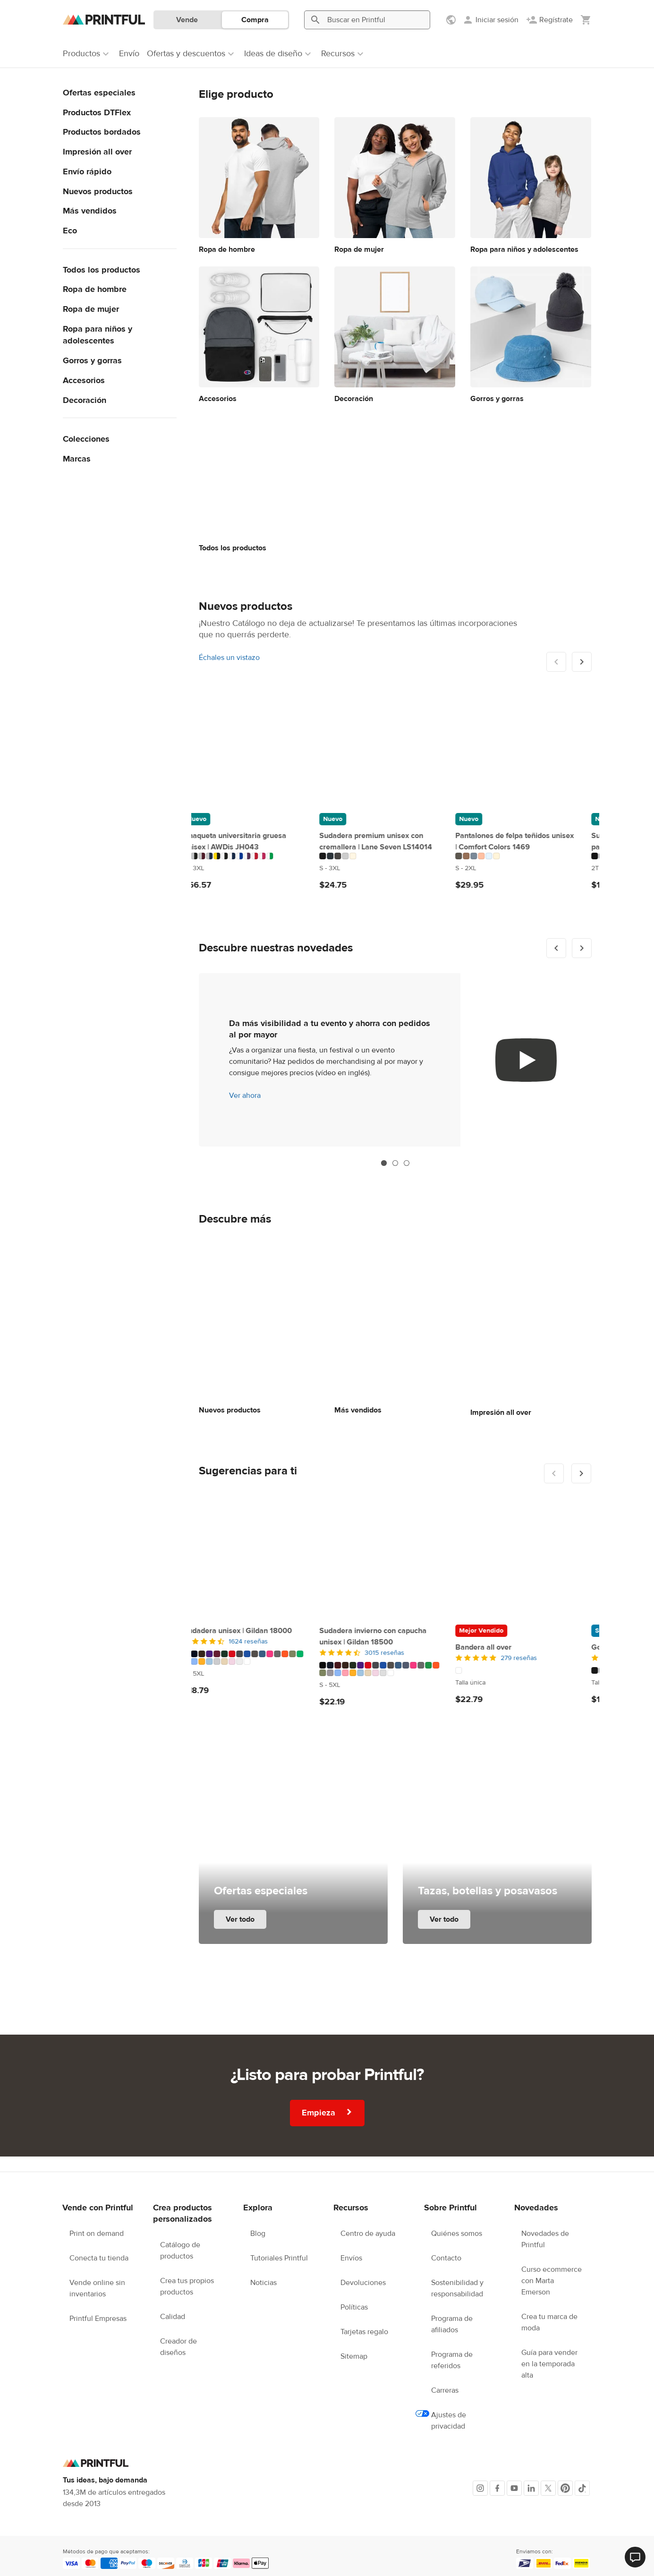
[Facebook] (497, 2485)
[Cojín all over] (531, 1556)
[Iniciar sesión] (490, 20)
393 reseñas (398, 1656)
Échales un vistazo (229, 657)
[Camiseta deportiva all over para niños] (531, 747)
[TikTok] (582, 2485)
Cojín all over (493, 1645)
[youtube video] (525, 1060)
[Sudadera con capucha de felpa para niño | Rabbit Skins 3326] (395, 747)
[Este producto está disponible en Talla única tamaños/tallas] (259, 1680)
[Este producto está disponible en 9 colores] (395, 856)
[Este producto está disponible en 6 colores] (259, 856)
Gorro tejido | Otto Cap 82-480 (387, 1645)
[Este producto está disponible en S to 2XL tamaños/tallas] (259, 868)
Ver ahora (245, 1095)
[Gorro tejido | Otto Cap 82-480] (395, 1556)
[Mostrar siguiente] (582, 662)
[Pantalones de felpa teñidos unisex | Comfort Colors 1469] (259, 747)
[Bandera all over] (259, 1556)
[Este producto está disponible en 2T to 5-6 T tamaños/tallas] (395, 868)
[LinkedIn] (531, 2485)
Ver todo (240, 1917)
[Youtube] (514, 2485)
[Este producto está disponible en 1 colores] (259, 1668)
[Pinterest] (565, 2485)
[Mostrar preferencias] (452, 20)
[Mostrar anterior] (556, 948)
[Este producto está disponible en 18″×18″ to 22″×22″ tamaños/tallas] (531, 1670)
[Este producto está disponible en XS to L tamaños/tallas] (531, 858)
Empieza (327, 2110)
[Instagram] (480, 2485)
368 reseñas (534, 1656)
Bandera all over (227, 1645)
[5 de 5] (259, 1656)
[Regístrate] (549, 20)
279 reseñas (262, 1656)
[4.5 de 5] (395, 1656)
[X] (548, 2485)
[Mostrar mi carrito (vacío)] (586, 20)
